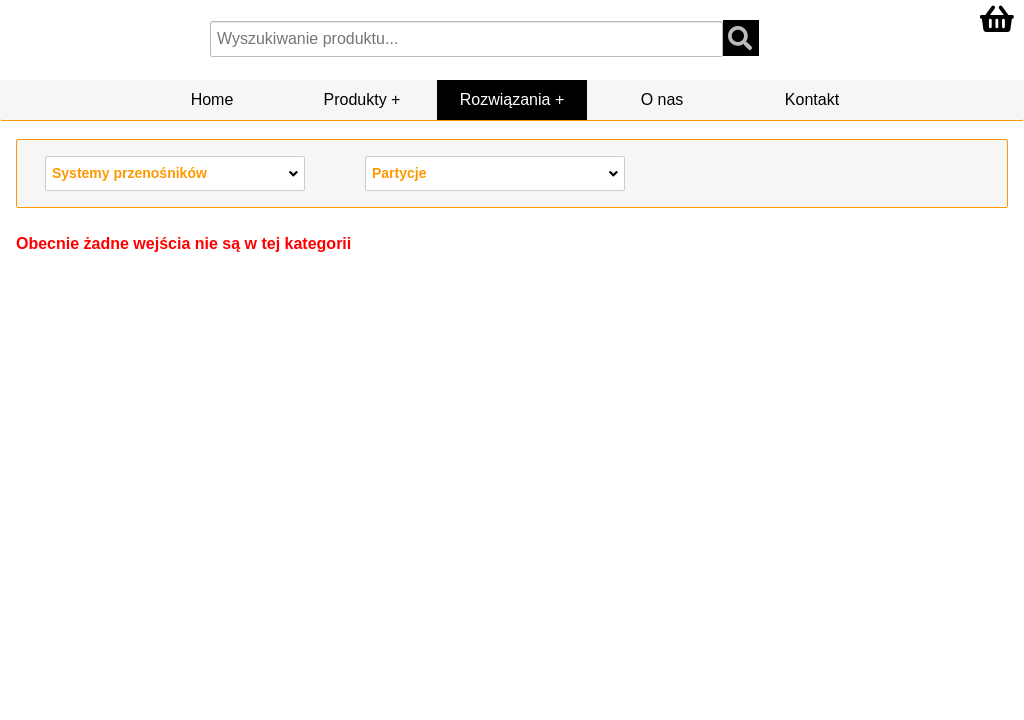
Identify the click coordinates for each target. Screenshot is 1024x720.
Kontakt (812, 99)
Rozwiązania (505, 99)
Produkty (355, 99)
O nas (662, 99)
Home (212, 99)
